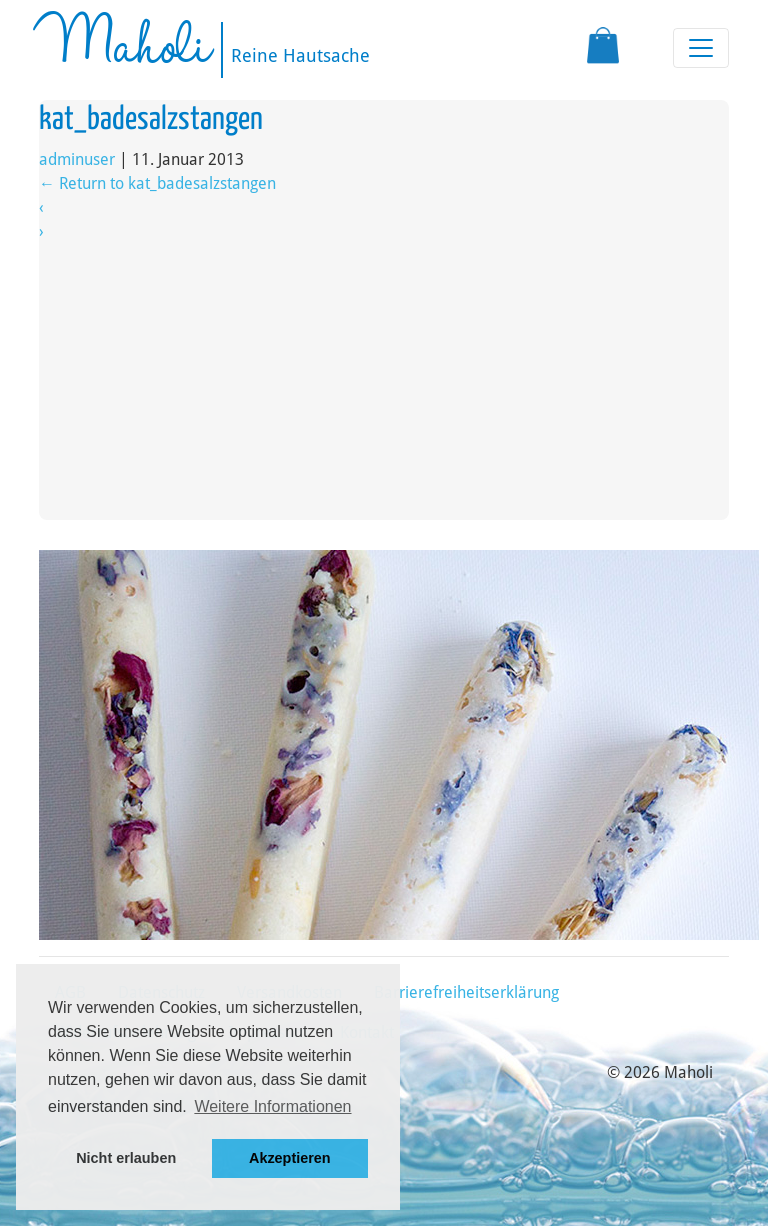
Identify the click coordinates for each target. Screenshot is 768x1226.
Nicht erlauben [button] (126, 1158)
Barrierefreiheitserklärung (466, 992)
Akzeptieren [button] (290, 1158)
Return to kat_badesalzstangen (157, 183)
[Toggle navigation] (701, 48)
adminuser (77, 159)
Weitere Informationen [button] (272, 1106)
